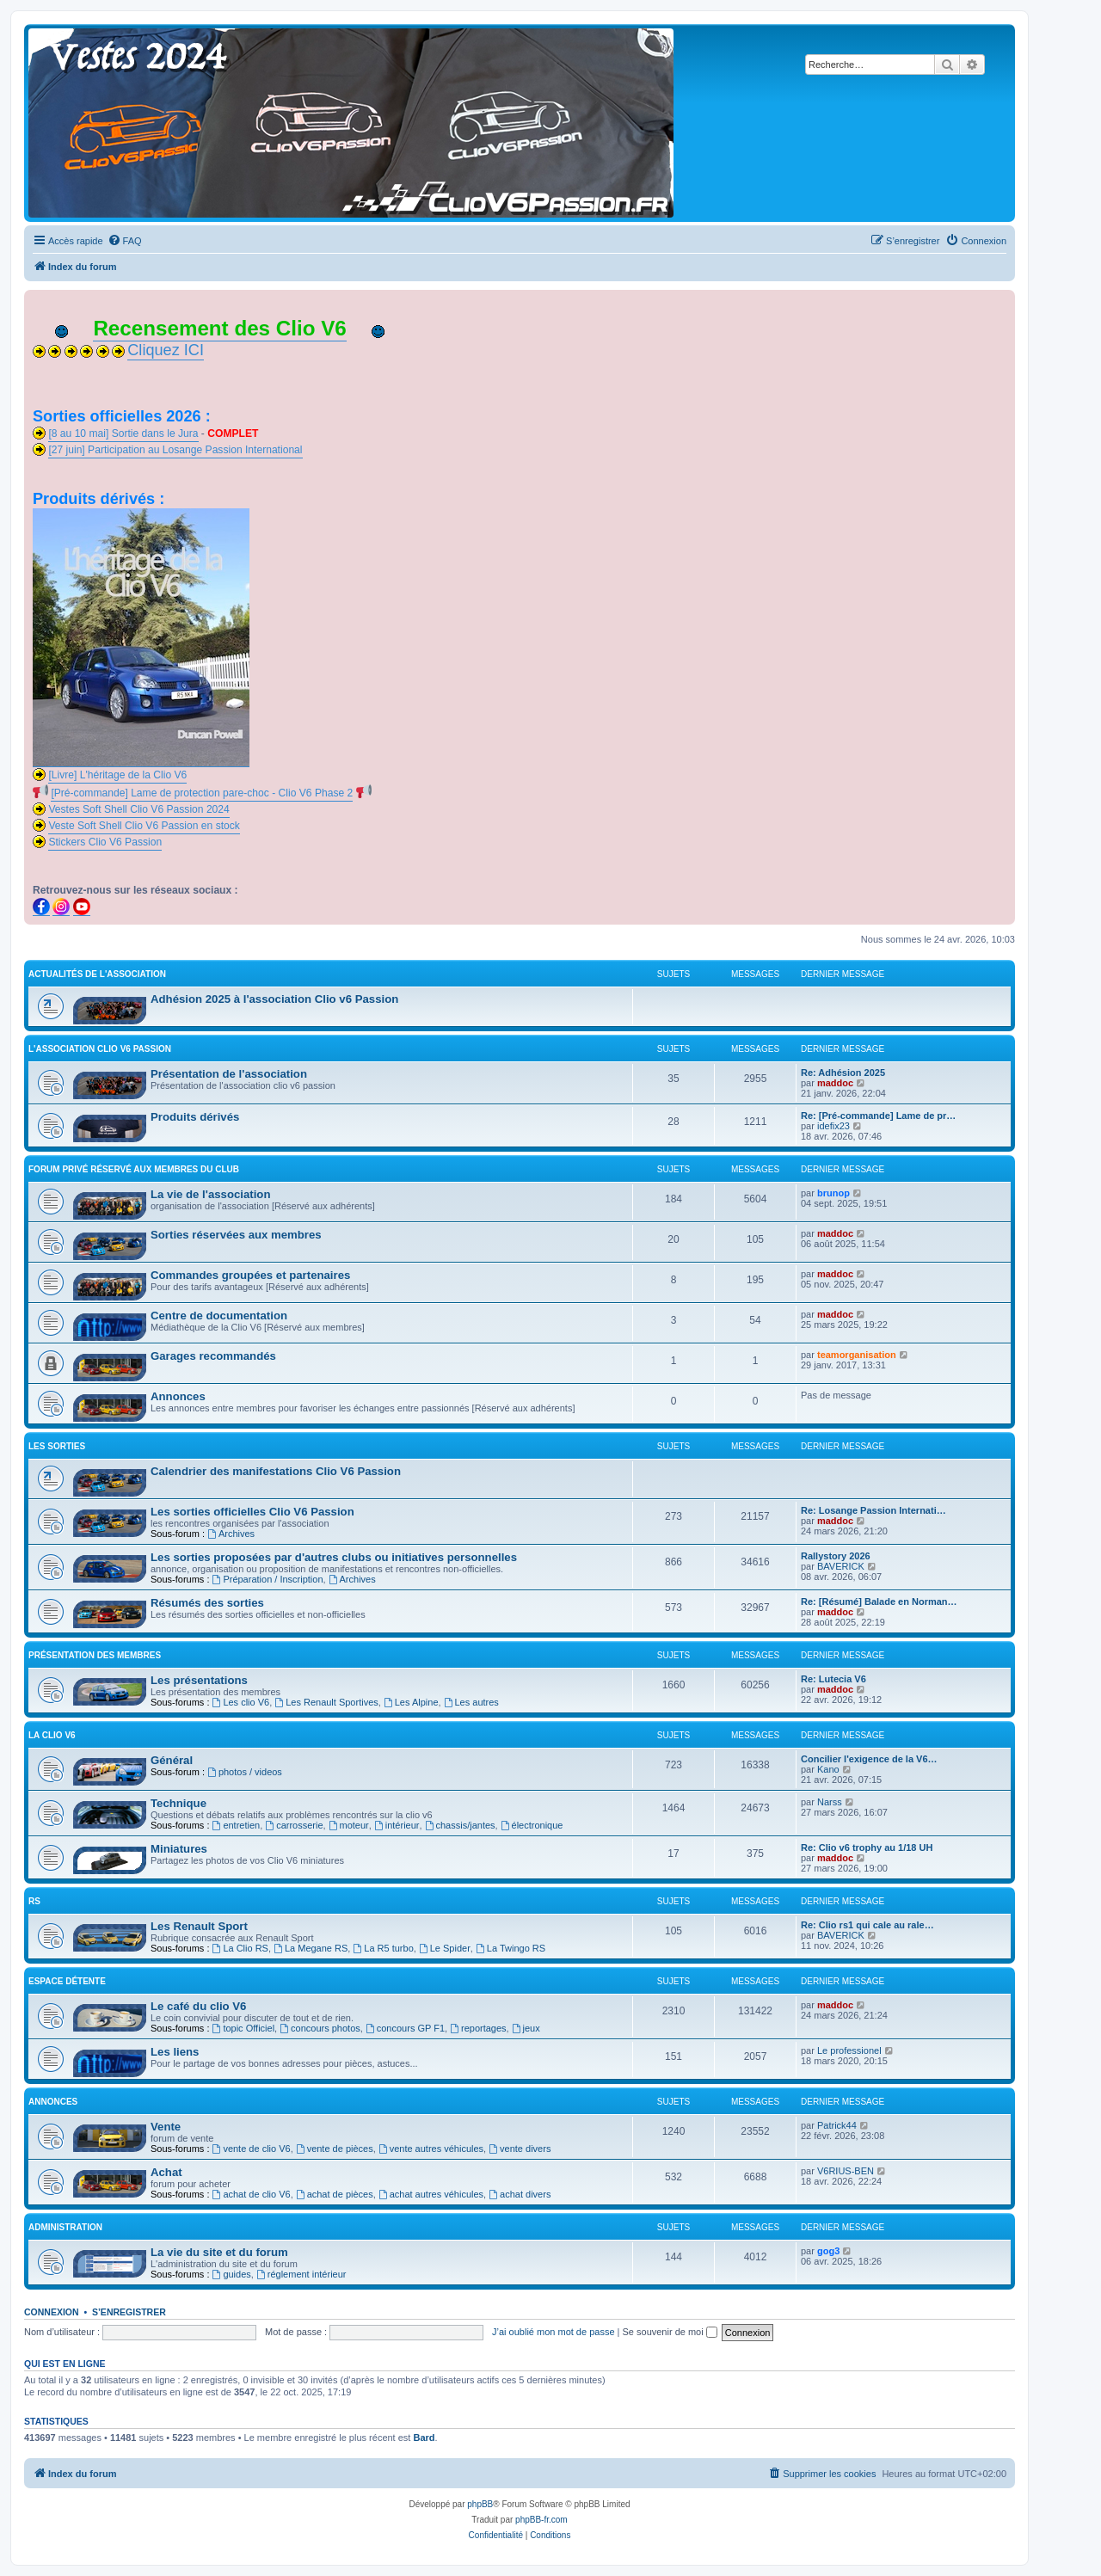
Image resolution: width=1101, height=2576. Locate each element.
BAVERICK (840, 1566)
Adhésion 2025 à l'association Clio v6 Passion (274, 999)
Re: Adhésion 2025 (843, 1072)
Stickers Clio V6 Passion (105, 842)
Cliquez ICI (165, 350)
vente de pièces (334, 2148)
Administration (65, 2227)
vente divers (519, 2148)
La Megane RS (311, 1948)
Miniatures (179, 1848)
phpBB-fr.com (541, 2519)
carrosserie (294, 1825)
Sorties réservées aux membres (236, 1234)
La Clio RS (240, 1948)
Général (172, 1760)
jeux (526, 2028)
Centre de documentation (219, 1315)
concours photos (320, 2028)
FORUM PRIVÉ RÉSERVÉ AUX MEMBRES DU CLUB (133, 1169)
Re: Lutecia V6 (833, 1679)
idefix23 (833, 1126)
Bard (423, 2437)
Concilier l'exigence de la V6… (869, 1759)
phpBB (480, 2504)
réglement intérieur (301, 2274)
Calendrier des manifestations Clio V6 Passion (276, 1471)
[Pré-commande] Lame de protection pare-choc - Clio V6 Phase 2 (202, 793)
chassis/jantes (460, 1825)
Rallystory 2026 (835, 1556)
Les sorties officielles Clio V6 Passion (252, 1511)
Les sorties (56, 1446)
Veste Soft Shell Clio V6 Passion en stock (144, 826)
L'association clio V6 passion (99, 1049)
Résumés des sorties (207, 1602)
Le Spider (445, 1948)
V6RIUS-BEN (845, 2171)
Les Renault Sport (199, 1926)
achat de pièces (334, 2194)
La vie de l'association (210, 1194)
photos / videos (244, 1772)
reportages (478, 2028)
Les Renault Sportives (326, 1702)
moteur (349, 1825)
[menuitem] (125, 241)
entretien (236, 1825)
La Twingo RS (510, 1948)
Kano (828, 1769)
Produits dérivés (195, 1116)
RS (34, 1901)
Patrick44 (837, 2125)
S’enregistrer (129, 2312)
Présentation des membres (94, 1655)
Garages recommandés (213, 1355)
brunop (833, 1193)
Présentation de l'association (229, 1073)
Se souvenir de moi (670, 2332)
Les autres (471, 1702)
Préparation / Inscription (267, 1579)
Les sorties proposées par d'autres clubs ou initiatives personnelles (334, 1557)
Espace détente (67, 1981)
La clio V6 (52, 1735)
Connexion (51, 2312)
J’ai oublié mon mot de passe (553, 2332)
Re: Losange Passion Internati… (873, 1510)
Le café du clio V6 (198, 2006)
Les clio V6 (241, 1702)
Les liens (175, 2051)
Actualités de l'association (97, 974)
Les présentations (199, 1680)
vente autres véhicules (430, 2148)
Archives (231, 1533)
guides (231, 2274)
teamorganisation (856, 1354)
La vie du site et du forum (219, 2252)
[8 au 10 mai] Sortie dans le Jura (123, 433)
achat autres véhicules (430, 2194)
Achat (166, 2172)
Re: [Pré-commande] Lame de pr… (878, 1115)
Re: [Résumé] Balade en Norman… (879, 1601)
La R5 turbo (383, 1948)
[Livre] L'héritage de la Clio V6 (117, 775)
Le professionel (849, 2050)
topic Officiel (243, 2028)
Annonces (178, 1396)
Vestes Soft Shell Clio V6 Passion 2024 (138, 809)
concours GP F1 (405, 2028)
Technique (178, 1803)
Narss (829, 1802)
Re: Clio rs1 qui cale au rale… (867, 1925)
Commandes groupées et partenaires (250, 1275)
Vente (166, 2126)
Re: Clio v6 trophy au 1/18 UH (866, 1847)
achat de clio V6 (251, 2194)
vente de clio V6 (251, 2148)
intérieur (397, 1825)
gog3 (828, 2251)
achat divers (519, 2194)
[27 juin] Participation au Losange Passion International (175, 450)
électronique (532, 1825)
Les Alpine (411, 1702)
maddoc (835, 1083)
